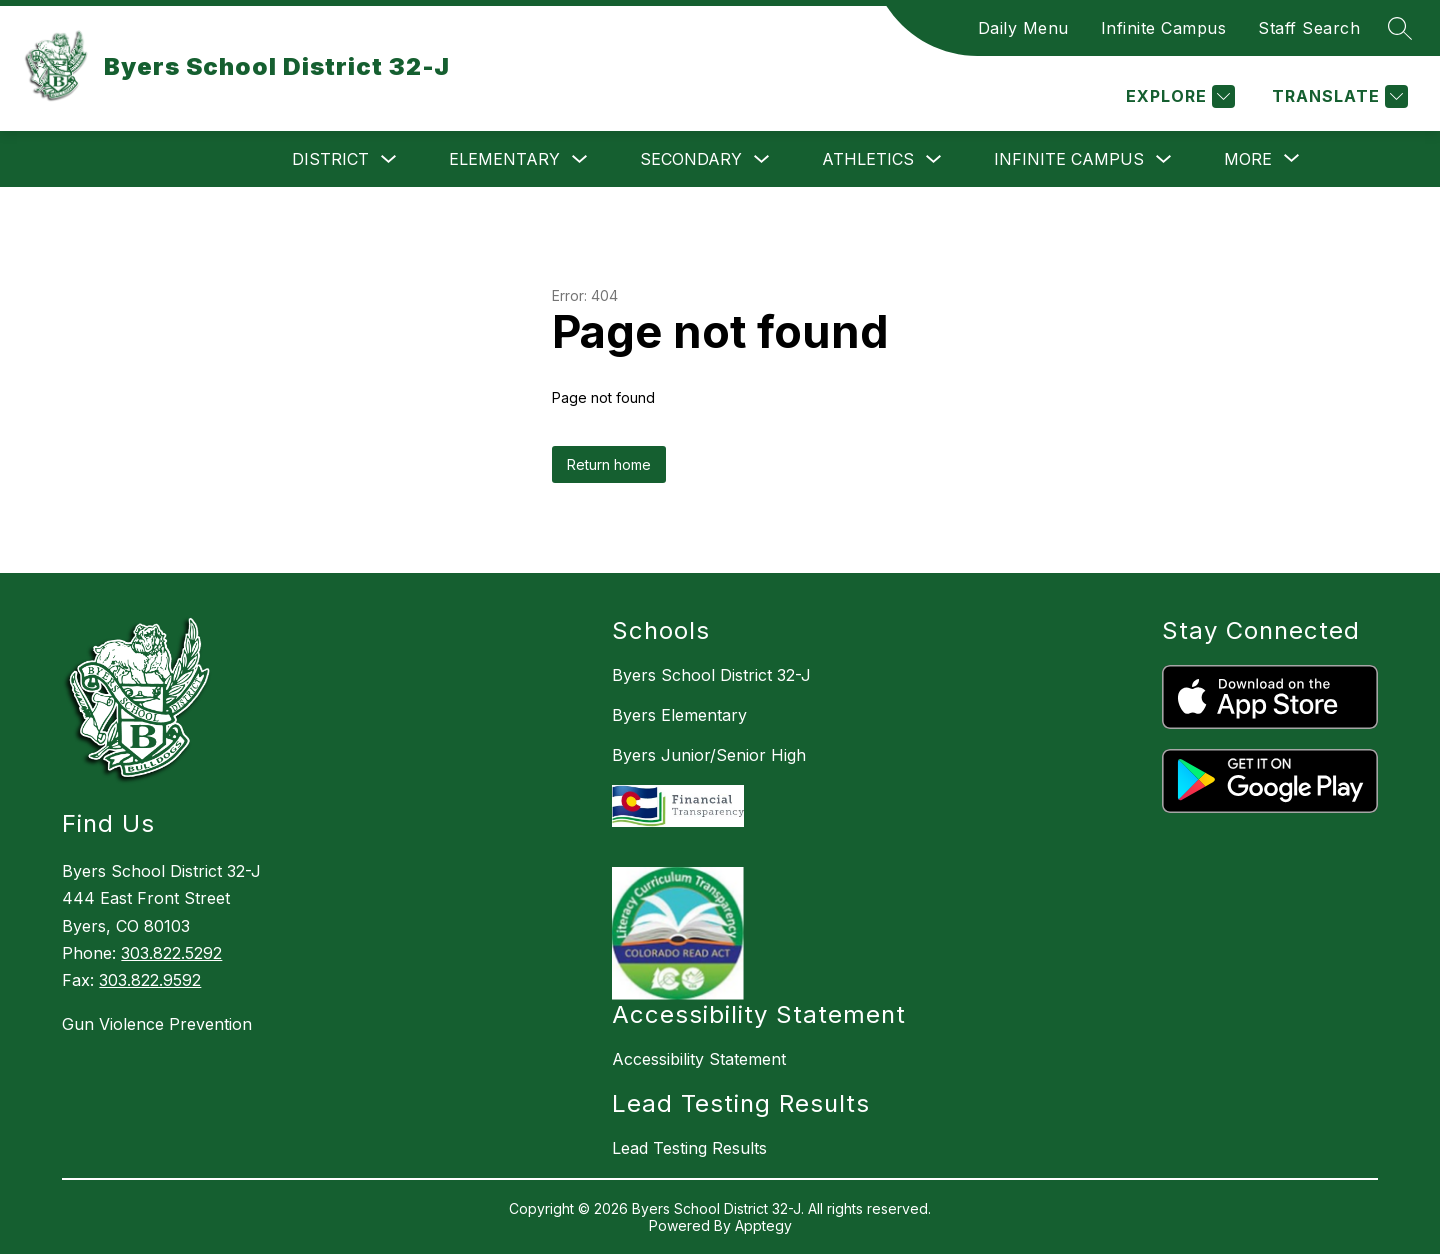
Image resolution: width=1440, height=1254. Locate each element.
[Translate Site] (1337, 96)
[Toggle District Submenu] (389, 159)
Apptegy (763, 1225)
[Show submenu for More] (1248, 159)
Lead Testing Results (689, 1148)
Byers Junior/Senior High (709, 755)
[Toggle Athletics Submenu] (934, 159)
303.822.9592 (150, 980)
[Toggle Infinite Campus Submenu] (1164, 159)
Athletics (868, 159)
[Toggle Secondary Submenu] (762, 159)
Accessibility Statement (699, 1059)
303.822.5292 (171, 953)
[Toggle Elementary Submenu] (580, 159)
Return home (609, 464)
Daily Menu (1023, 28)
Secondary (691, 159)
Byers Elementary (679, 715)
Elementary (504, 159)
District (330, 159)
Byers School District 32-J (711, 675)
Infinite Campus (1164, 28)
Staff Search (1309, 28)
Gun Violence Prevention (157, 1024)
